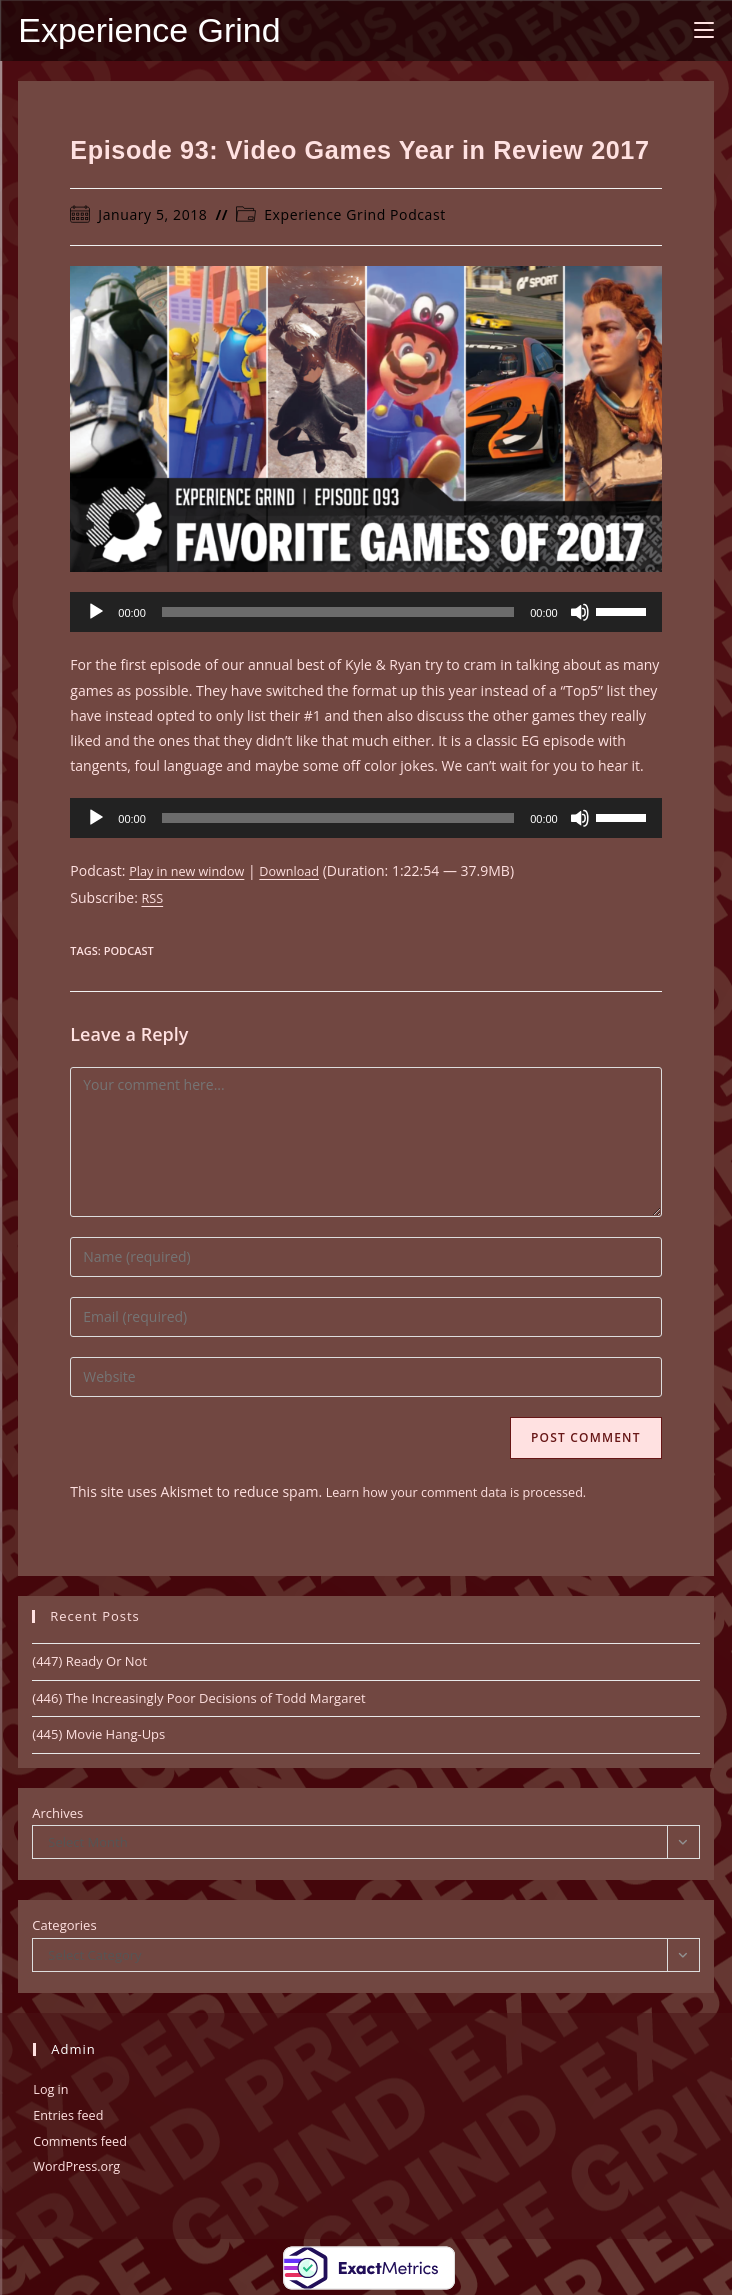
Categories (64, 1926)
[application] (365, 614)
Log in (52, 2089)
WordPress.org (81, 2164)
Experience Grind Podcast (355, 216)
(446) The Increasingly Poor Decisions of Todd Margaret (198, 1698)
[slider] (338, 614)
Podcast (129, 951)
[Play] (96, 614)
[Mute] (580, 614)
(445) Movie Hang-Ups (98, 1735)
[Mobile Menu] (704, 29)
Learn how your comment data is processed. (470, 1492)
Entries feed (72, 2114)
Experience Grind (153, 31)
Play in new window (193, 872)
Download (305, 872)
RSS (154, 898)
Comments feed (85, 2139)
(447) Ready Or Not (89, 1662)
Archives (57, 1813)
